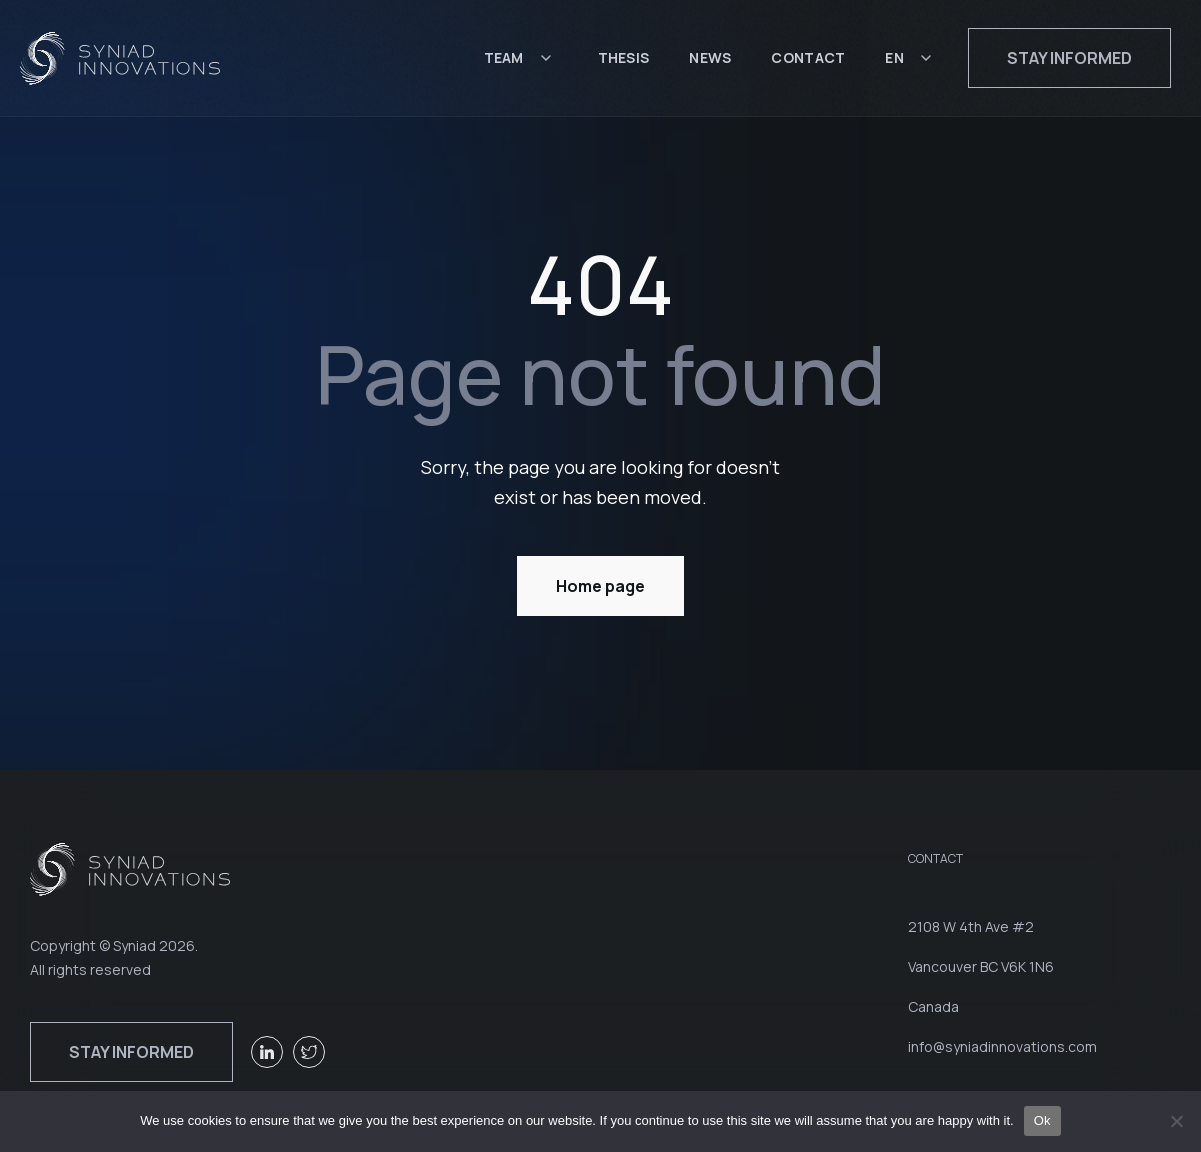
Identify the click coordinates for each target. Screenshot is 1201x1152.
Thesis (624, 57)
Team (504, 57)
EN (894, 57)
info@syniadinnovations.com (1002, 1046)
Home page (600, 586)
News (710, 57)
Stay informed (1069, 58)
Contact (808, 57)
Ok (1042, 1120)
